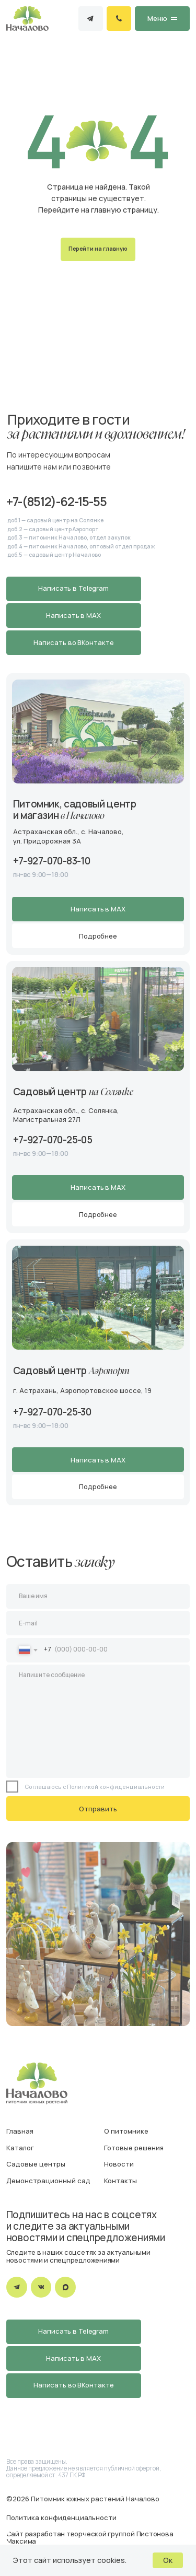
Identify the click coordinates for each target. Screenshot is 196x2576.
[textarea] (98, 1721)
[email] (98, 1623)
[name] (98, 1596)
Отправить (98, 1808)
